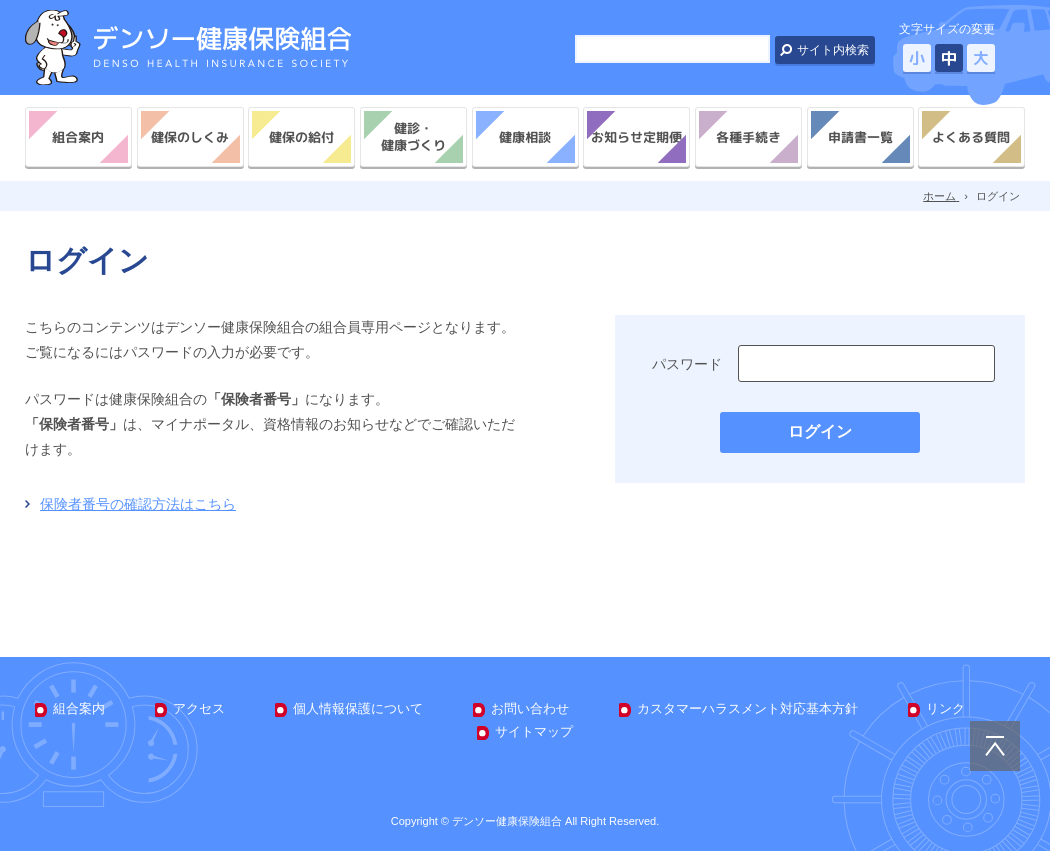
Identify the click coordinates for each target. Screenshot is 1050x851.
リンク (945, 708)
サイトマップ (534, 731)
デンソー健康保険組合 (188, 47)
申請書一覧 (859, 137)
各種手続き (748, 137)
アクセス (199, 708)
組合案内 (78, 137)
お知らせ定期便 (636, 137)
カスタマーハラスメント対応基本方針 (747, 708)
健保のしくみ (190, 137)
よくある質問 (972, 137)
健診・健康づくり (413, 136)
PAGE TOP (995, 746)
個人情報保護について (358, 708)
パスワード (687, 364)
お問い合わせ (530, 708)
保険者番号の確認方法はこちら (138, 504)
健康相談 (525, 137)
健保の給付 (301, 137)
